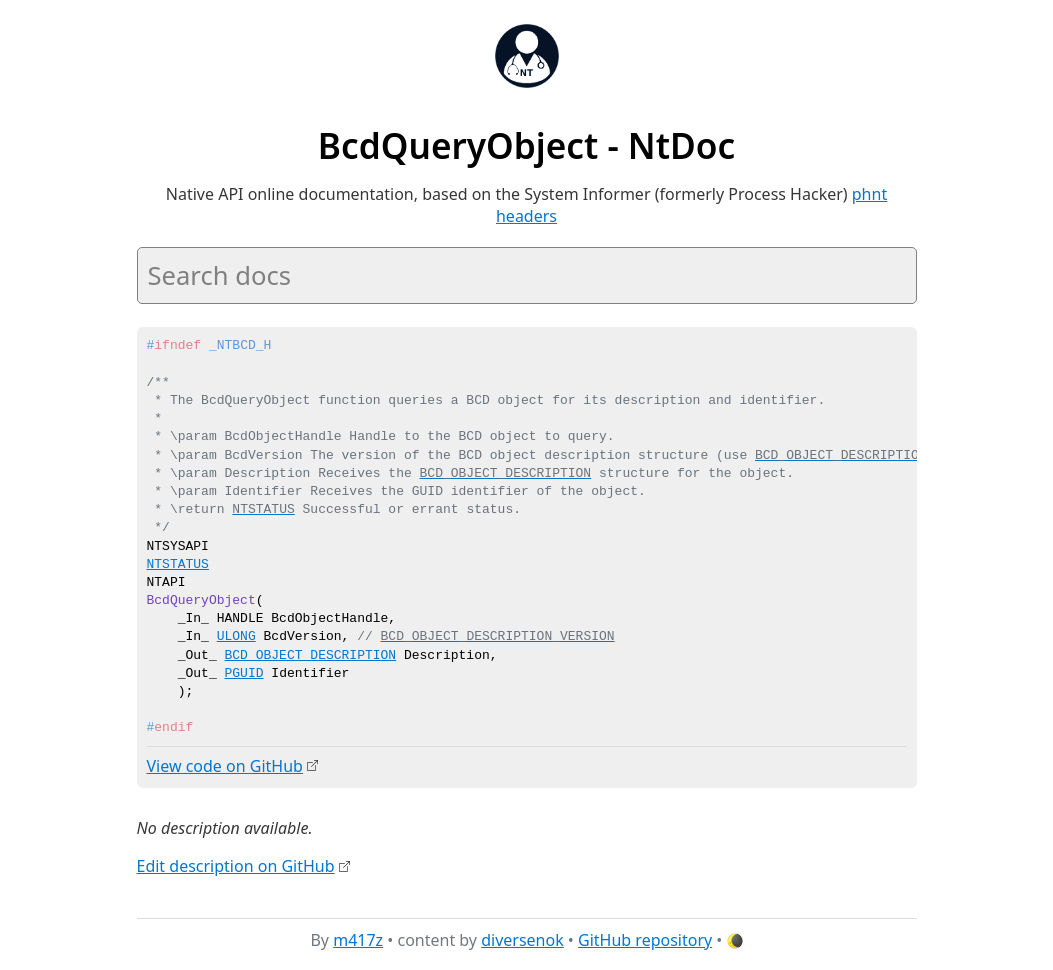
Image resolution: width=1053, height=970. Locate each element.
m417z (358, 939)
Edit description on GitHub (236, 865)
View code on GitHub (225, 766)
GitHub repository (645, 939)
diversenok (522, 939)
